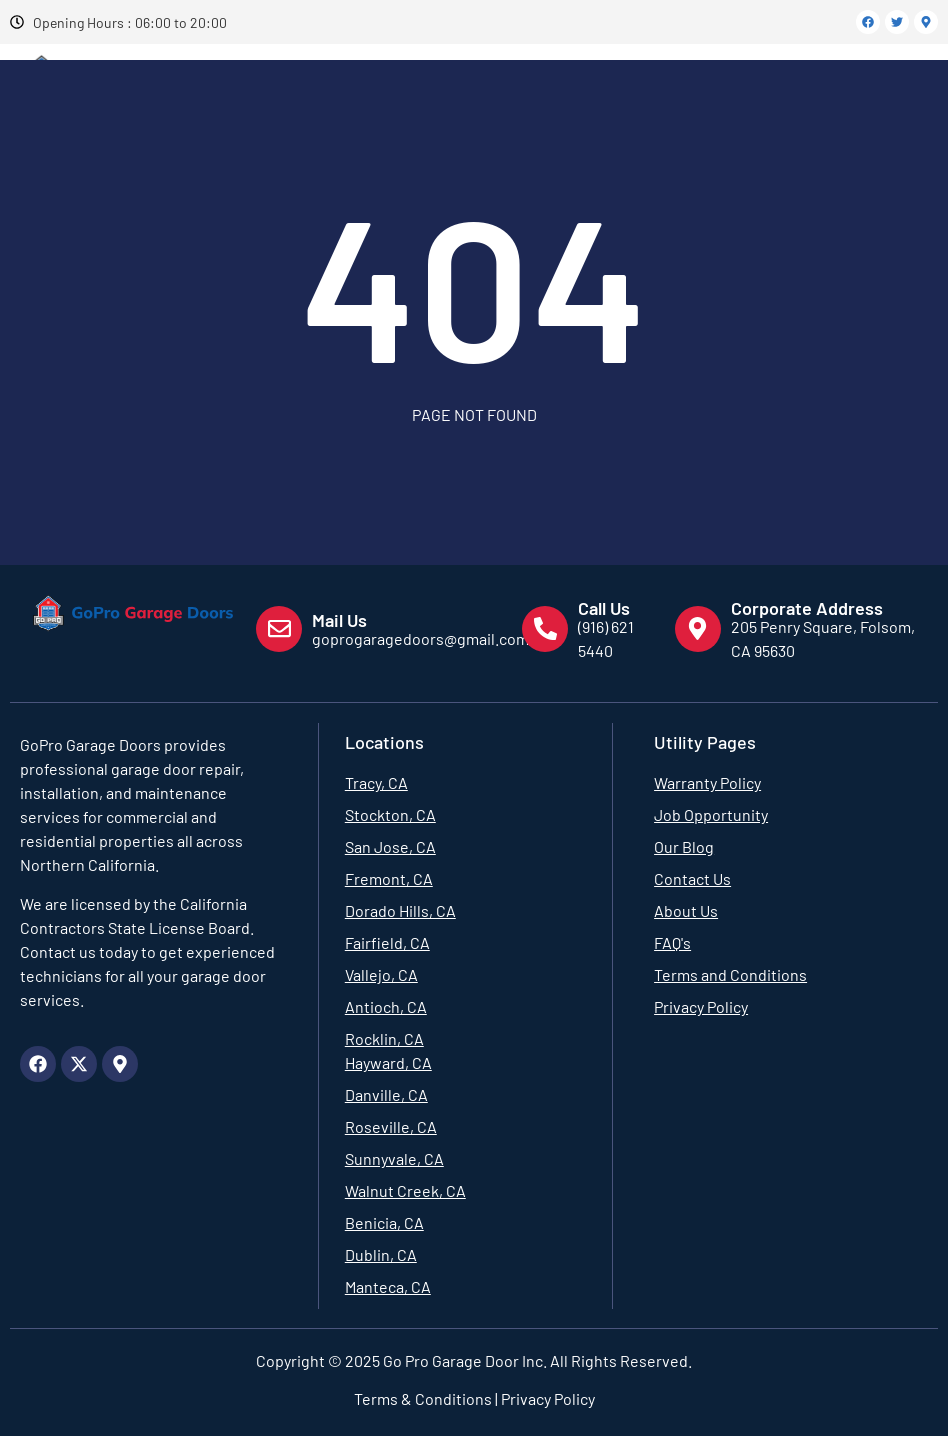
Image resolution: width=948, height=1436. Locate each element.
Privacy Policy (546, 1398)
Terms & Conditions (423, 1398)
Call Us (604, 608)
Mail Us (339, 620)
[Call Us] (545, 629)
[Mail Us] (279, 629)
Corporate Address (807, 608)
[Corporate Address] (698, 629)
